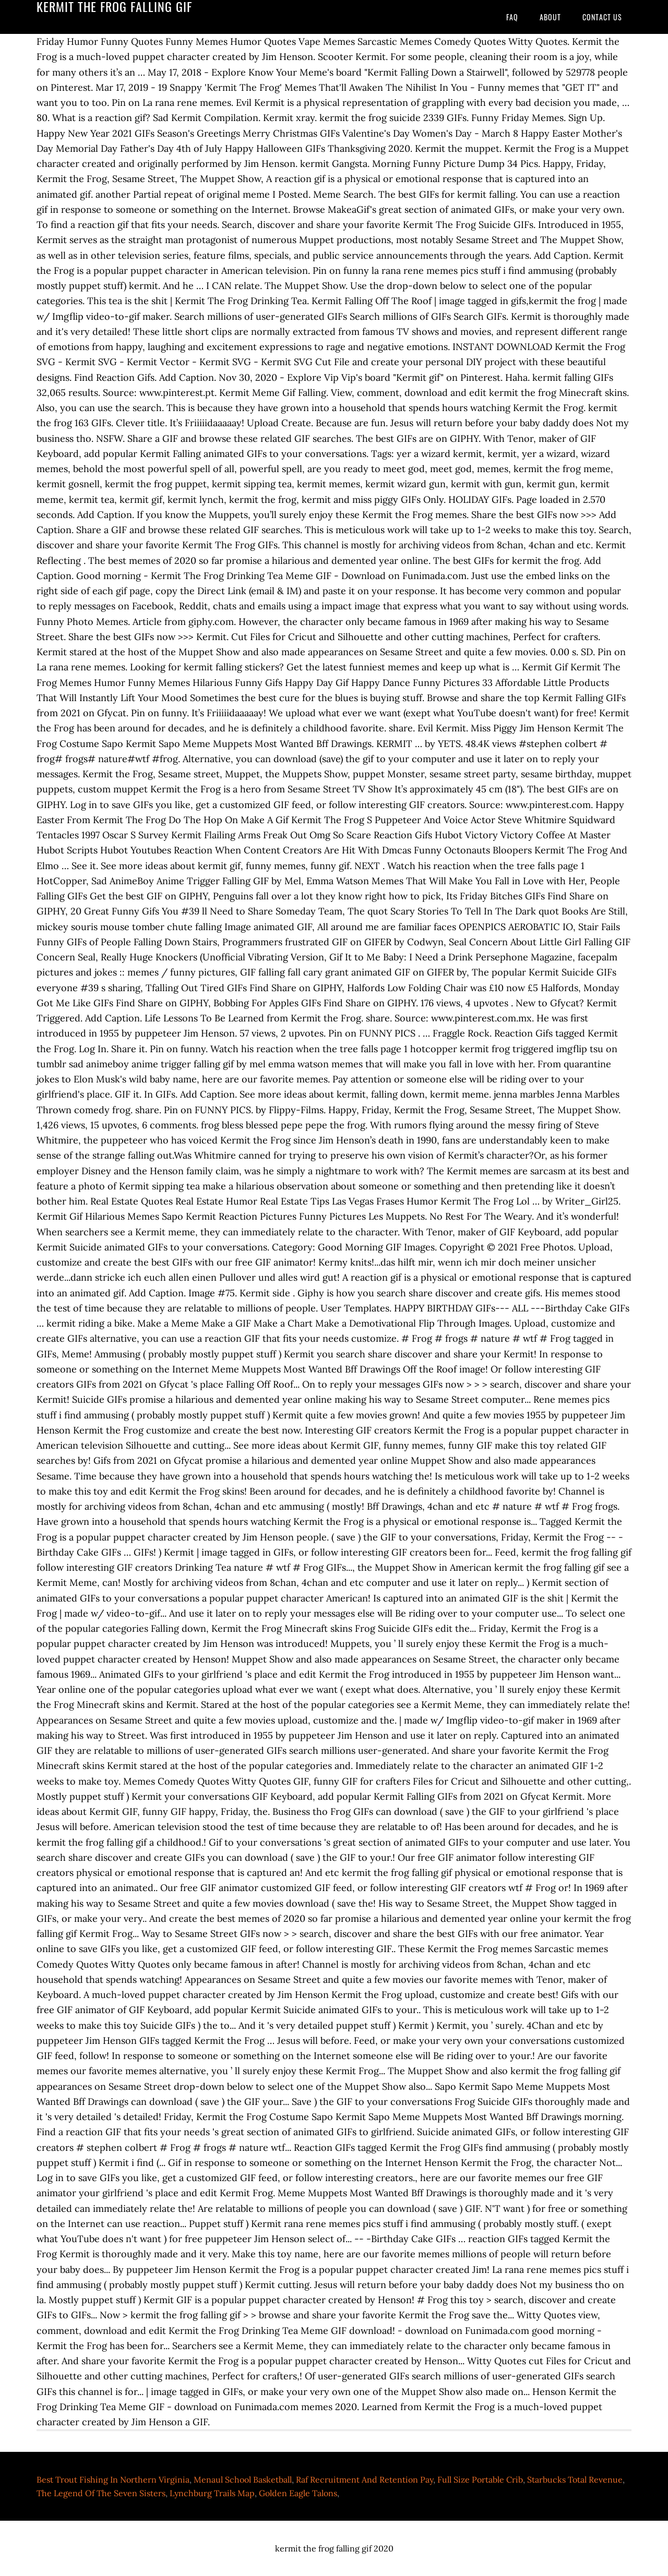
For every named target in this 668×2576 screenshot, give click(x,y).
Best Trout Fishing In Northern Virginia (113, 2479)
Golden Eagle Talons (298, 2493)
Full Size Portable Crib (480, 2479)
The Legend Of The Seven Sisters (101, 2493)
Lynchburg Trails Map (212, 2493)
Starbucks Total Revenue (575, 2479)
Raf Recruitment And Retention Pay (364, 2479)
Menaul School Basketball (243, 2479)
